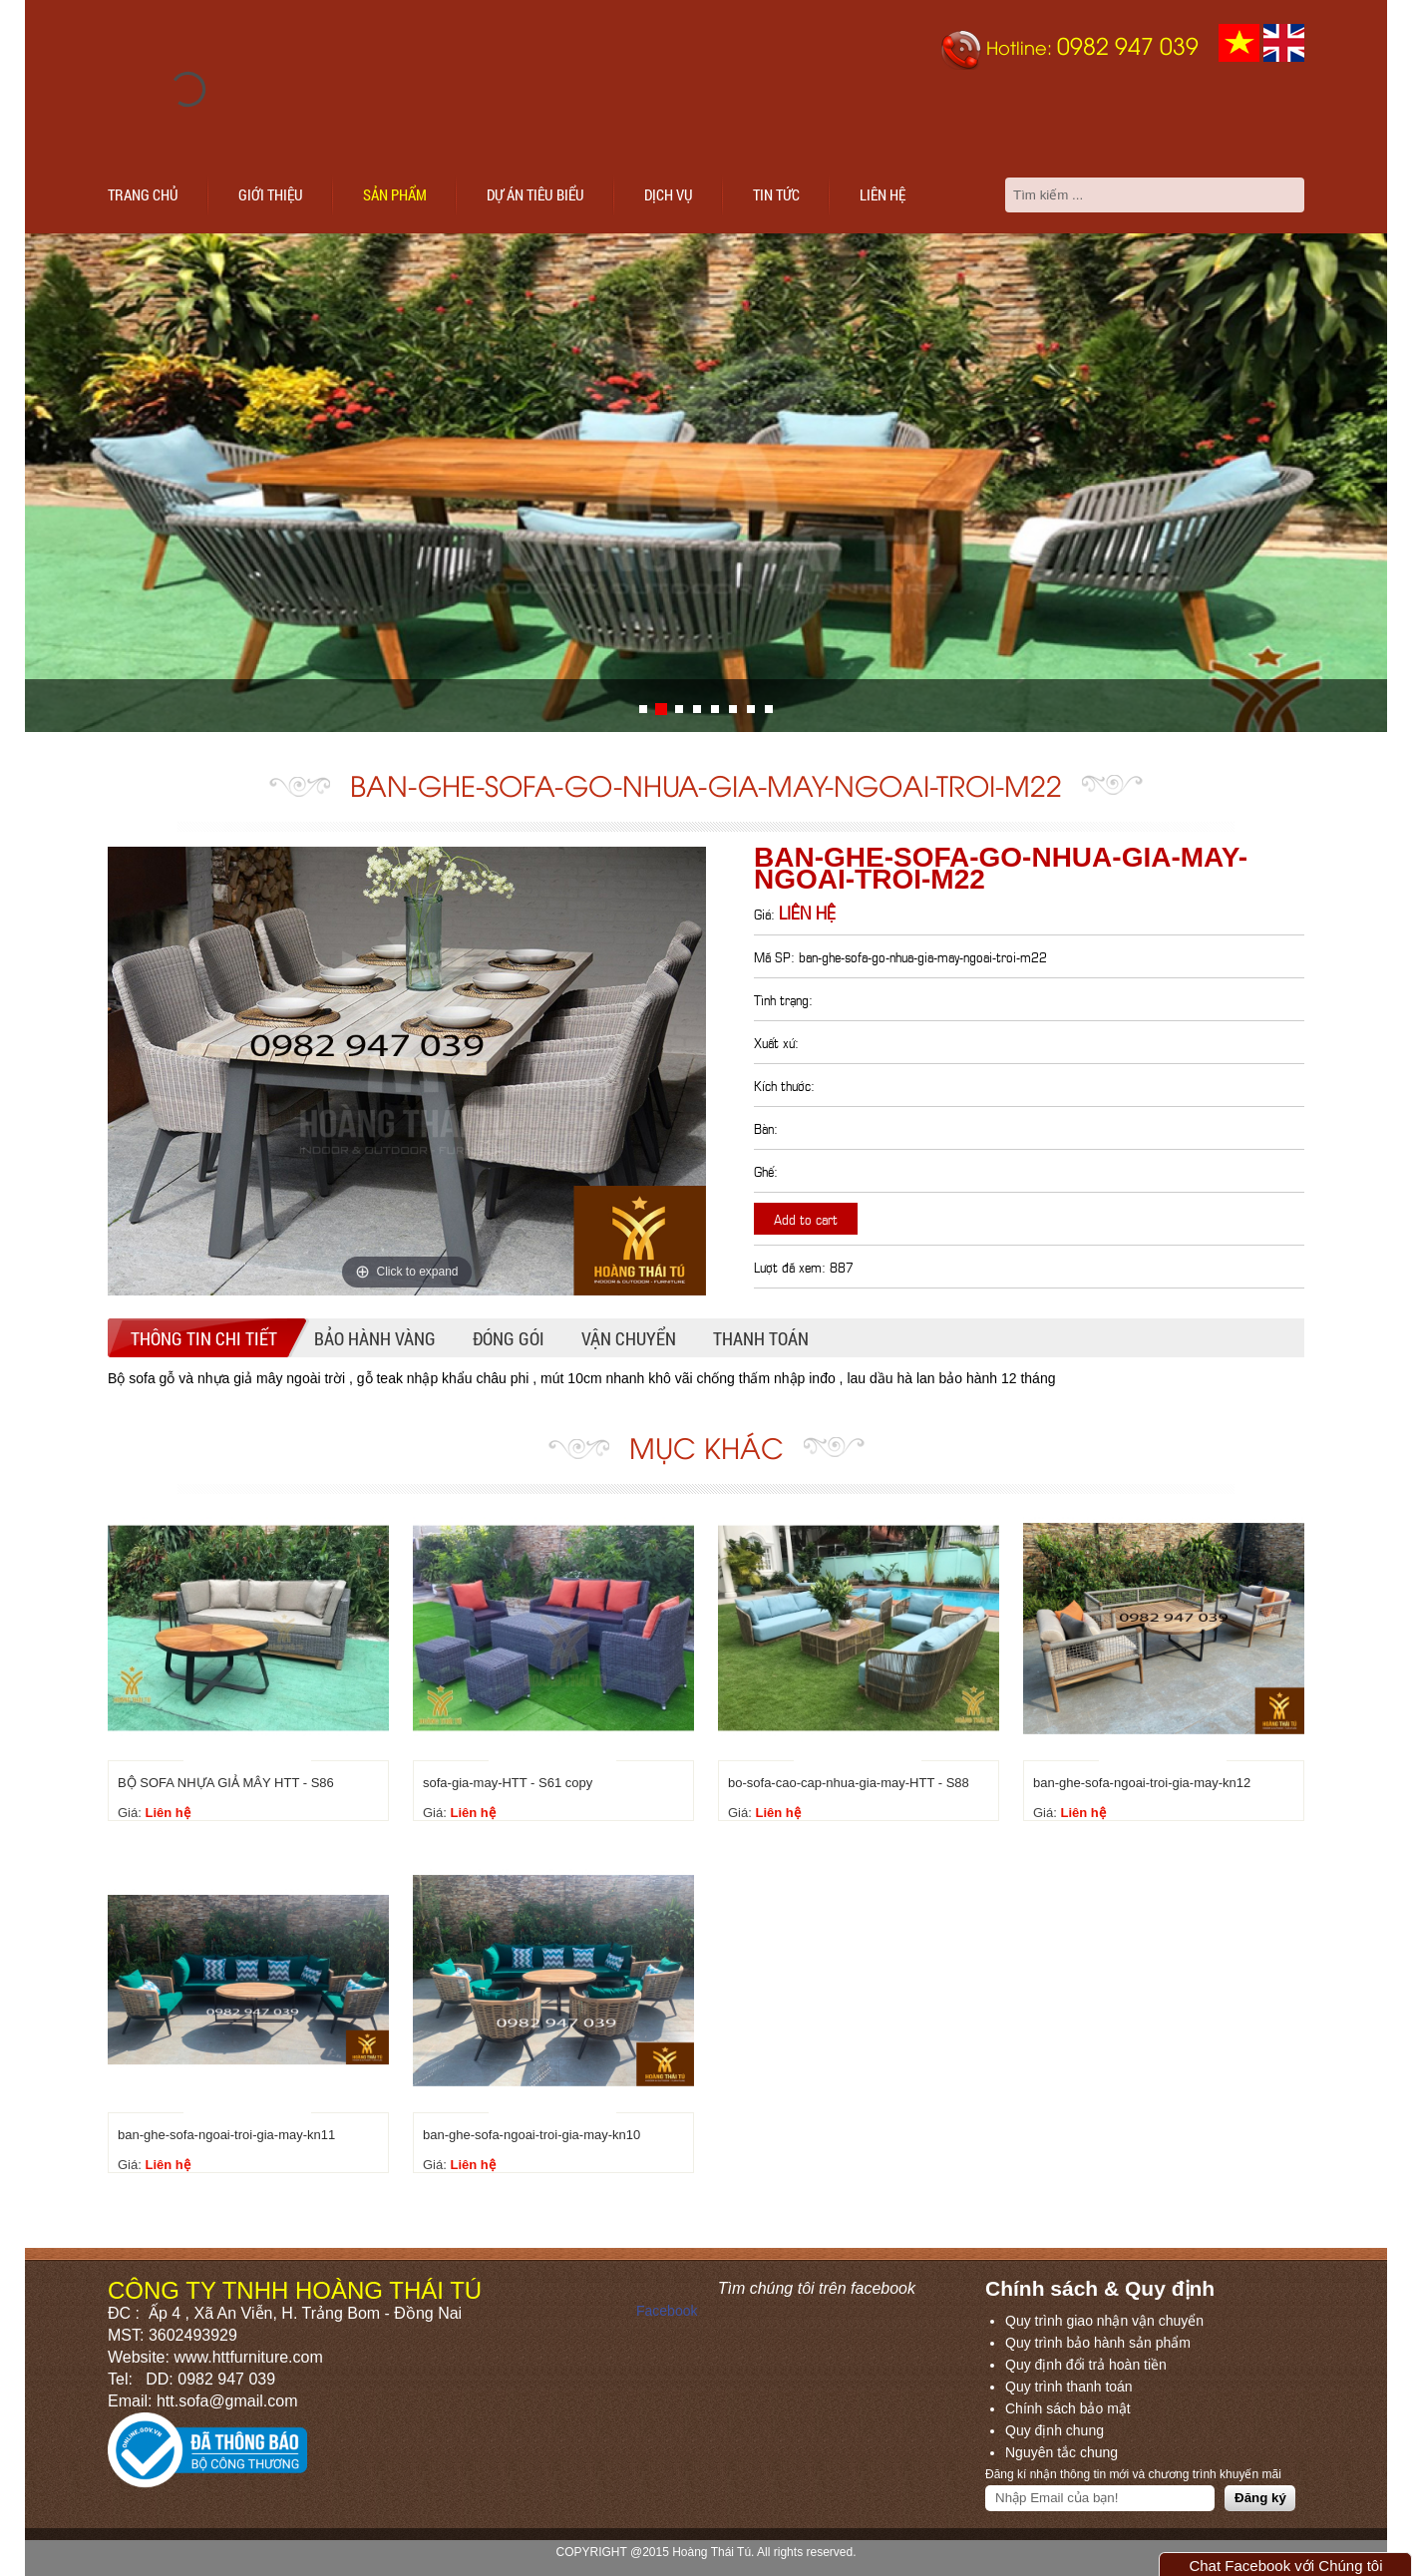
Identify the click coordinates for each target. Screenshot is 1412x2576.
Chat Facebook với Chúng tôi (1285, 2565)
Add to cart (806, 1218)
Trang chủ (143, 194)
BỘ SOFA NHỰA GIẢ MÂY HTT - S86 (226, 1782)
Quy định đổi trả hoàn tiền (1086, 2365)
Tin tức (776, 194)
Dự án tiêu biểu (535, 194)
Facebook (666, 2311)
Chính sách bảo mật (1068, 2408)
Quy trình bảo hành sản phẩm (1098, 2343)
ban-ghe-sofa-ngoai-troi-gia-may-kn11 (226, 2134)
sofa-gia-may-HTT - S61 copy (507, 1782)
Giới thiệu (270, 194)
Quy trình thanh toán (1069, 2386)
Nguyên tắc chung (1061, 2452)
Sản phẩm (395, 194)
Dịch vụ (668, 194)
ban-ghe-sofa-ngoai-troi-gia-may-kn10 (531, 2134)
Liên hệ (882, 194)
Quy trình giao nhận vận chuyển (1104, 2321)
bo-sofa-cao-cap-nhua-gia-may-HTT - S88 (848, 1782)
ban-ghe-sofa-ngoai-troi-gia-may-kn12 (1141, 1782)
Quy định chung (1054, 2430)
